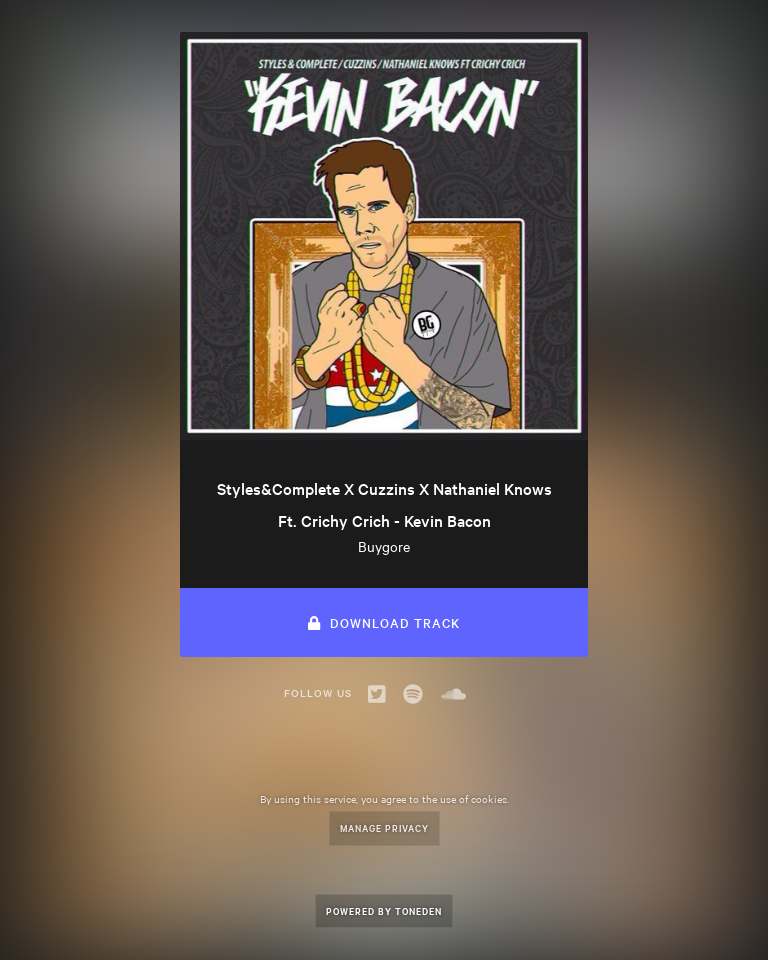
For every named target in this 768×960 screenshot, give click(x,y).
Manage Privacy (384, 827)
